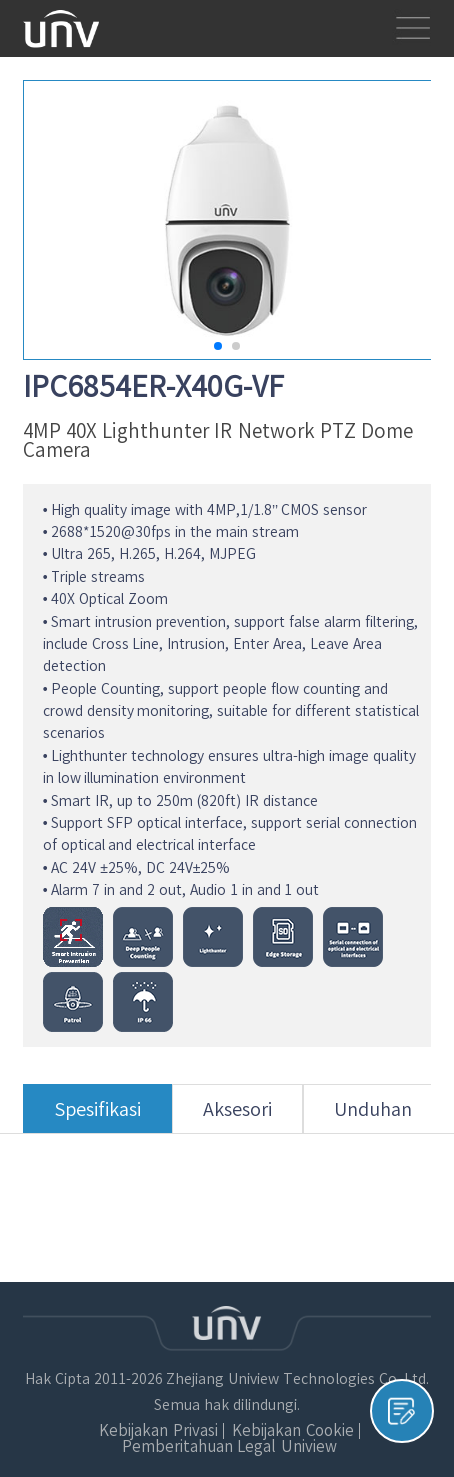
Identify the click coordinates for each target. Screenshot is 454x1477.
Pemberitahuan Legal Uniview (229, 1446)
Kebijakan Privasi (158, 1430)
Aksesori (237, 1116)
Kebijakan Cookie (292, 1430)
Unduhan (373, 1116)
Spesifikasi (97, 1116)
